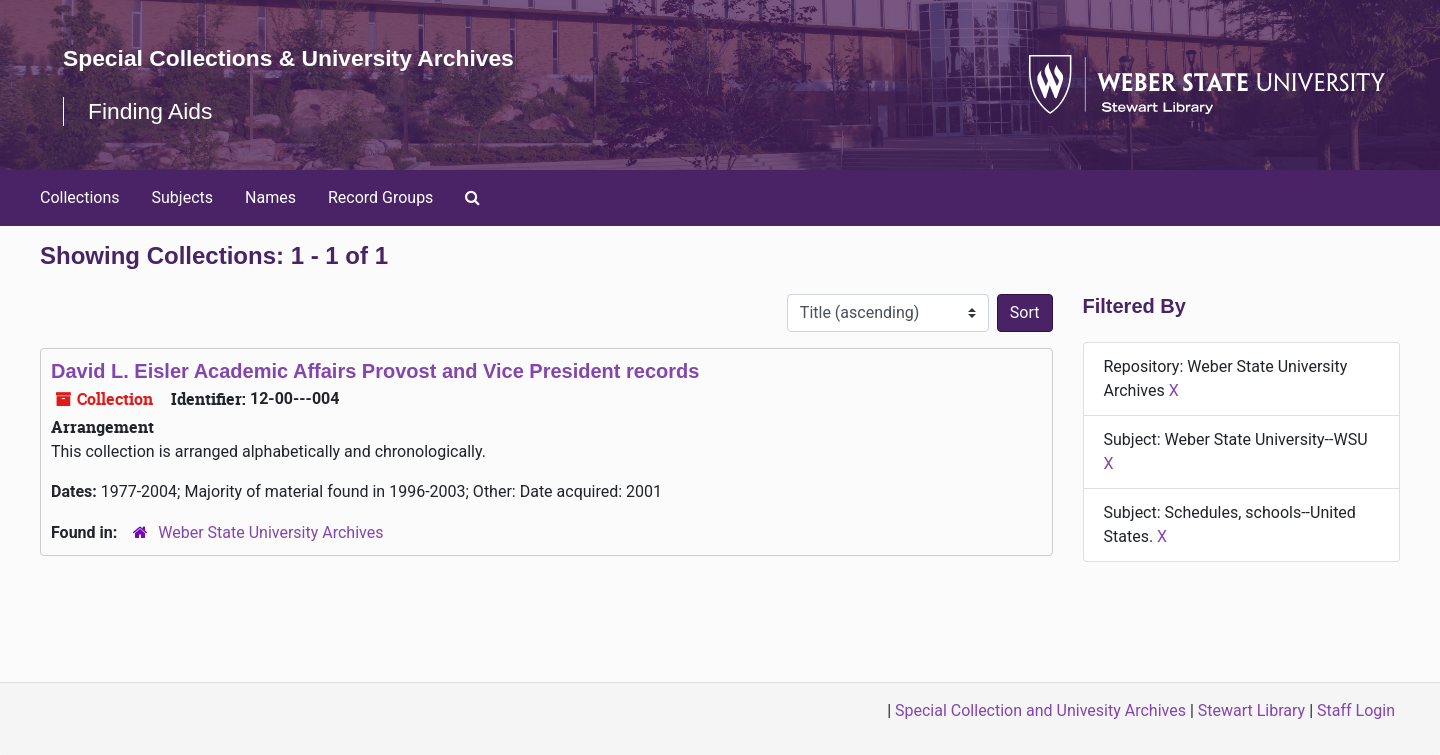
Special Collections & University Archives (300, 57)
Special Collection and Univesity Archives (1040, 710)
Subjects (182, 197)
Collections (80, 197)
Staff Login (1356, 710)
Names (270, 197)
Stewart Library (1251, 710)
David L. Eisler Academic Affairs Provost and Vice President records (375, 371)
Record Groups (380, 197)
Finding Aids (153, 110)
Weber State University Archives (270, 532)
